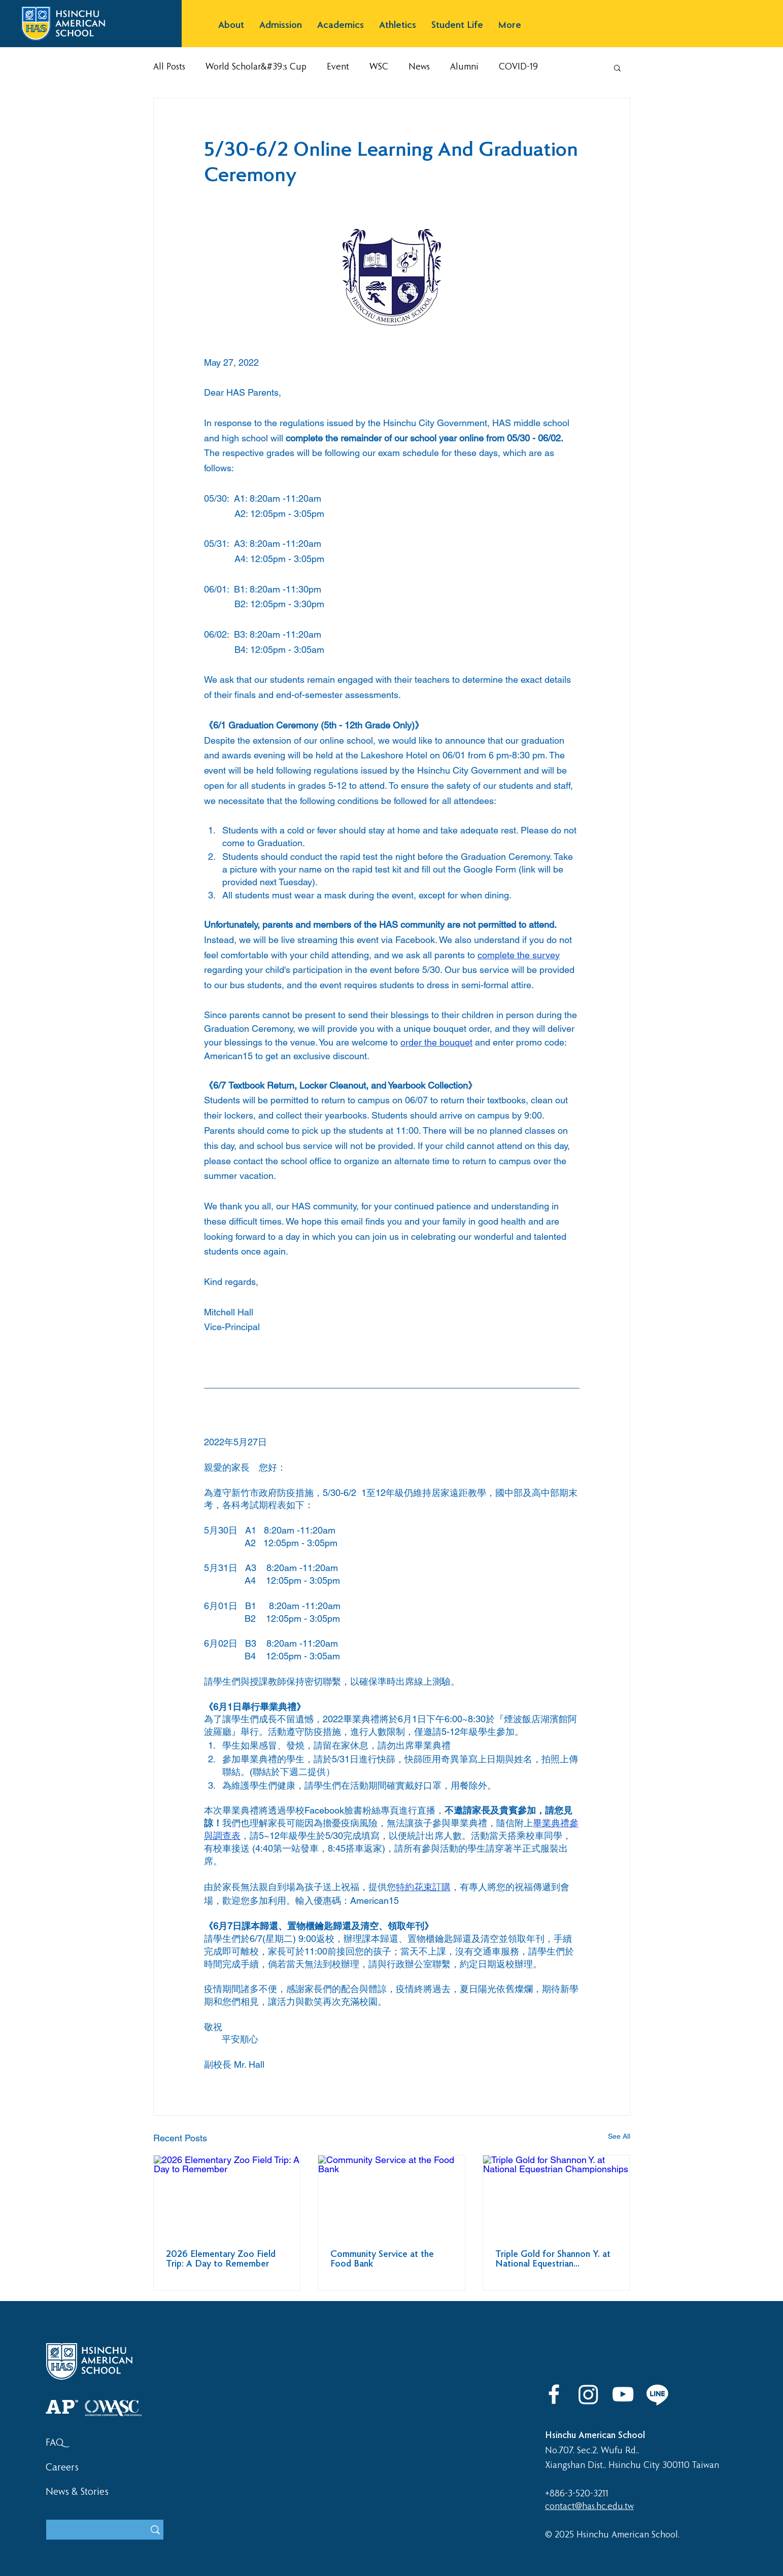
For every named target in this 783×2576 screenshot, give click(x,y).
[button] (231, 25)
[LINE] (657, 2394)
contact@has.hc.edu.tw (589, 2506)
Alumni (464, 67)
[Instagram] (588, 2394)
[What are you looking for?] (87, 2531)
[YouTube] (623, 2394)
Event (338, 67)
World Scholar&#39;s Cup (256, 67)
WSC (378, 67)
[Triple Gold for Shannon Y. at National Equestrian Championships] (556, 2196)
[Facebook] (554, 2394)
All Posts (169, 67)
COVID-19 (518, 67)
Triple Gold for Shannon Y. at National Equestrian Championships (552, 2259)
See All (619, 2136)
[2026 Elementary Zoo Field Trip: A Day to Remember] (227, 2196)
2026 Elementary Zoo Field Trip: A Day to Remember (221, 2259)
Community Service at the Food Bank (382, 2259)
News (419, 67)
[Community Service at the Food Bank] (391, 2196)
